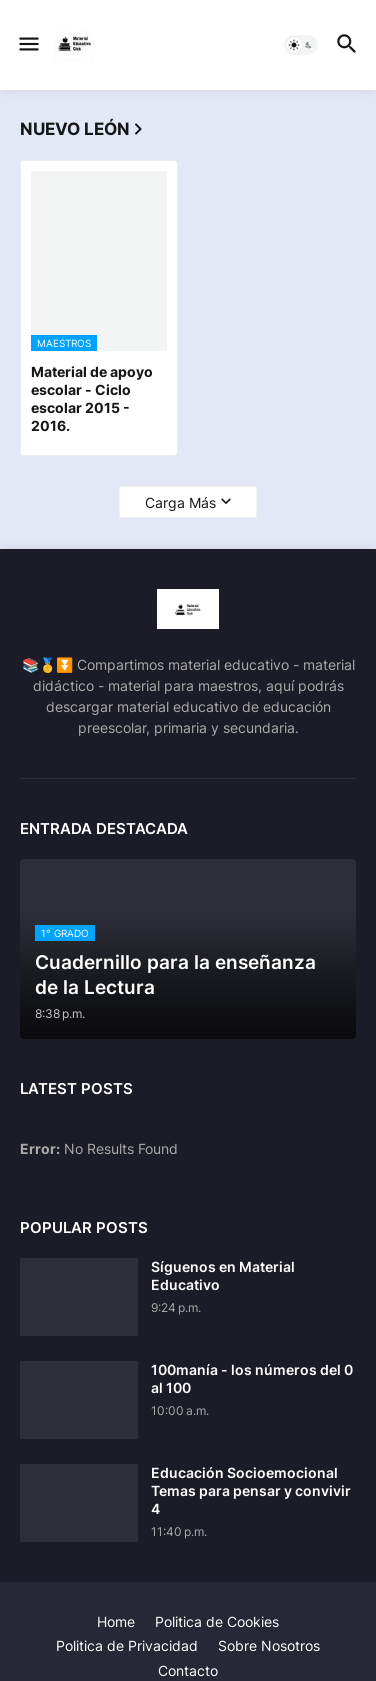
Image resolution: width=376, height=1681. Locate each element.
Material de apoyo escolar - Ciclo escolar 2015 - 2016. (92, 399)
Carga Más (180, 502)
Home (116, 1621)
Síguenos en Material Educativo (223, 1275)
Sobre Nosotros (269, 1645)
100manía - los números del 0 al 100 (252, 1378)
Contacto (188, 1670)
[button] (27, 45)
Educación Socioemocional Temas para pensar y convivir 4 (251, 1490)
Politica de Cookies (217, 1621)
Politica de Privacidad (127, 1645)
